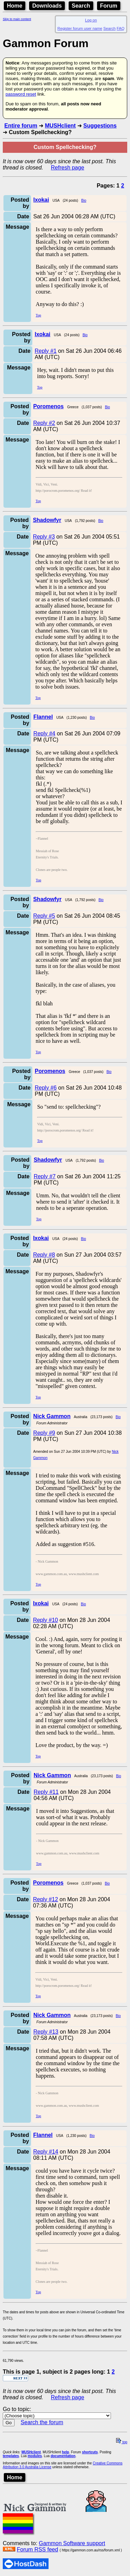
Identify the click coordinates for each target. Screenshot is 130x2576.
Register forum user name (80, 28)
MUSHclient (60, 126)
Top (38, 315)
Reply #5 (44, 916)
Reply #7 (44, 1176)
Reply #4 (44, 733)
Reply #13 (45, 2032)
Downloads (47, 6)
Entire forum (20, 126)
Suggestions (99, 126)
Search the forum (42, 2422)
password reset (21, 94)
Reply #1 (46, 351)
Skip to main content (17, 19)
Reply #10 (45, 1620)
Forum (109, 6)
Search (81, 6)
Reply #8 (44, 1255)
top (121, 2442)
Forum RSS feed (37, 2549)
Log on (91, 20)
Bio (83, 200)
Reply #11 (46, 1792)
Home (14, 6)
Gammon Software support (72, 2543)
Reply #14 (45, 2152)
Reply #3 (44, 537)
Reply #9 (44, 1433)
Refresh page (67, 168)
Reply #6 (46, 1088)
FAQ (120, 28)
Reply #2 (44, 423)
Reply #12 (45, 1899)
